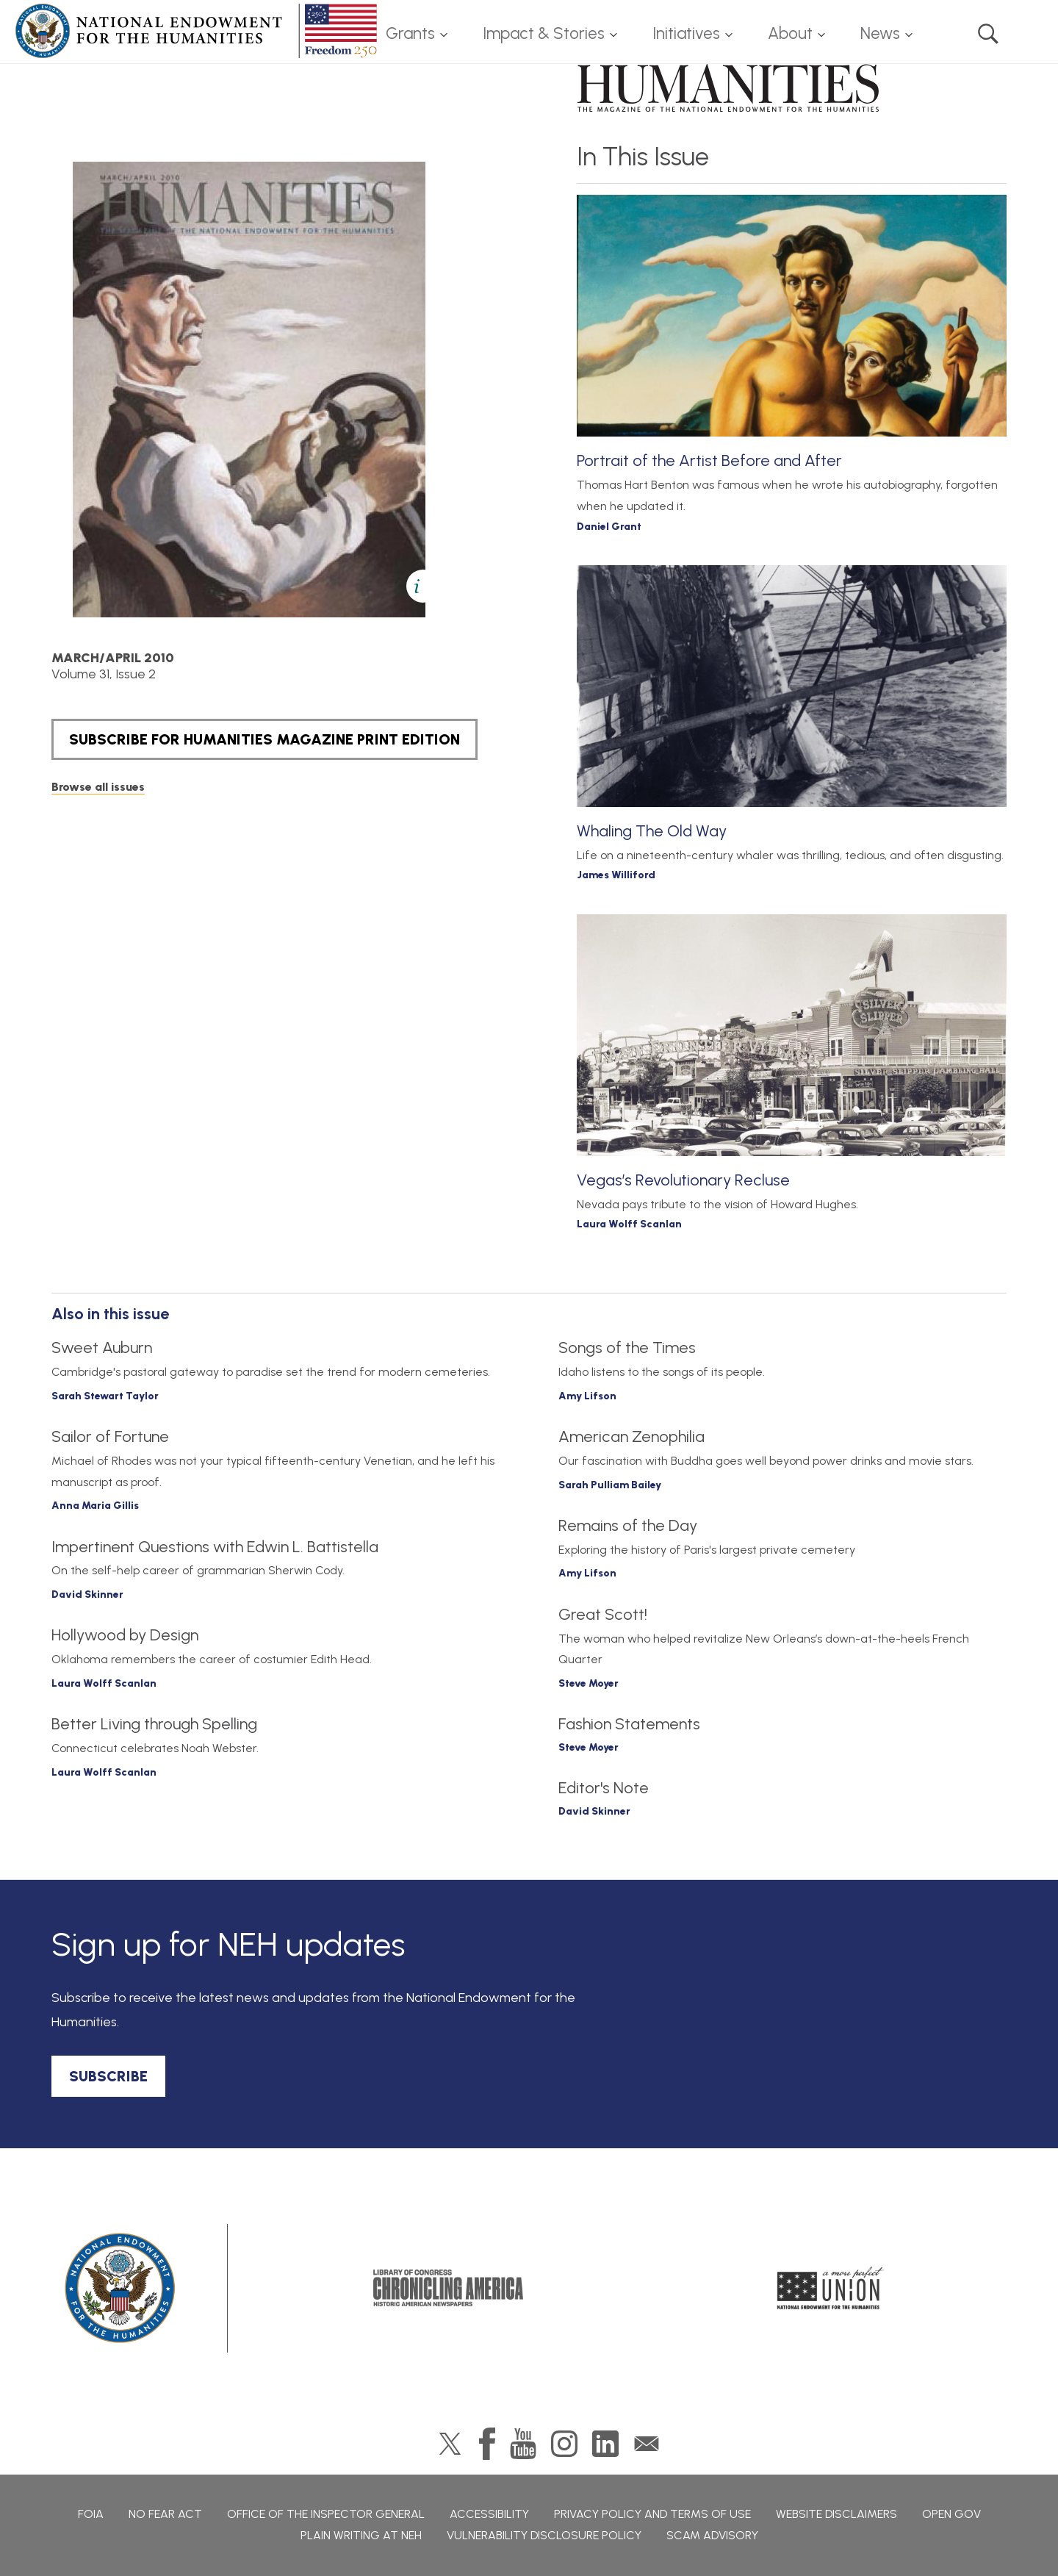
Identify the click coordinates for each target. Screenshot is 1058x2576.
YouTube (523, 2443)
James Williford (616, 875)
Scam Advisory (712, 2535)
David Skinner (87, 1594)
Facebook (487, 2444)
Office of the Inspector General (326, 2514)
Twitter (450, 2444)
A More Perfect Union (831, 2288)
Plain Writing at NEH (361, 2535)
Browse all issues (98, 787)
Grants (410, 33)
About (790, 33)
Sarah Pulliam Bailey (609, 1485)
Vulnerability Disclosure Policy (544, 2535)
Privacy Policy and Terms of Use (652, 2514)
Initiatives (686, 33)
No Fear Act (165, 2514)
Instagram (564, 2443)
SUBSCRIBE (108, 2076)
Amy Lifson (587, 1396)
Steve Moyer (588, 1683)
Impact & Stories (544, 33)
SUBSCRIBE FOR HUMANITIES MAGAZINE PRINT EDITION (264, 739)
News (880, 33)
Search (988, 34)
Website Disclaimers (836, 2514)
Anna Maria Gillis (95, 1505)
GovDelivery (646, 2443)
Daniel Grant (609, 526)
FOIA (91, 2514)
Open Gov (951, 2514)
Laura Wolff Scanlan (629, 1224)
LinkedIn (605, 2443)
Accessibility (489, 2514)
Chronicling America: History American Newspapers (448, 2288)
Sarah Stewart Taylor (105, 1396)
